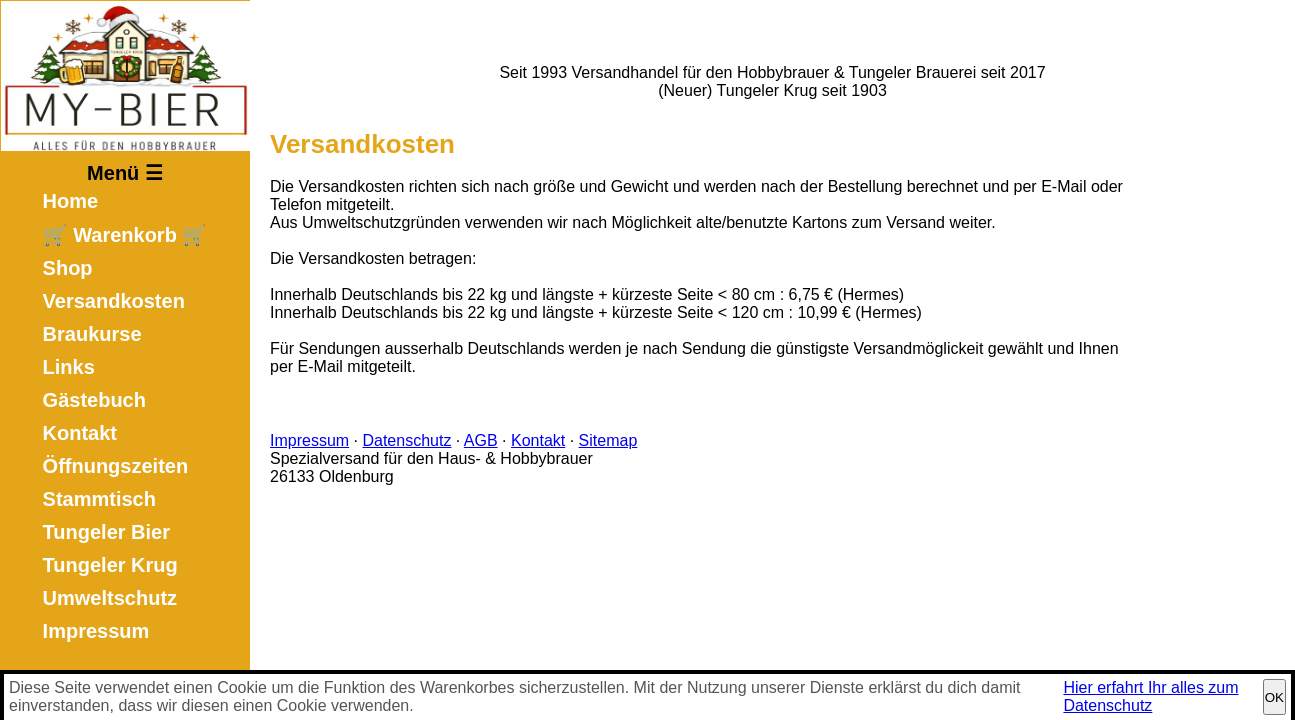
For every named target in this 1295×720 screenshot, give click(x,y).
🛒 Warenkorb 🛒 (125, 235)
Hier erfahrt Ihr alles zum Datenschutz (1150, 696)
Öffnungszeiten (116, 466)
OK (1274, 697)
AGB (481, 440)
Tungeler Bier (106, 532)
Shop (68, 268)
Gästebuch (94, 400)
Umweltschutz (110, 598)
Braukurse (92, 334)
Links (69, 367)
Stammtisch (99, 499)
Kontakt (80, 433)
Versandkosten (114, 301)
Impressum (96, 631)
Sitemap (608, 440)
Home (71, 201)
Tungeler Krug (110, 565)
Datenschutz (406, 440)
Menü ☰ (125, 173)
